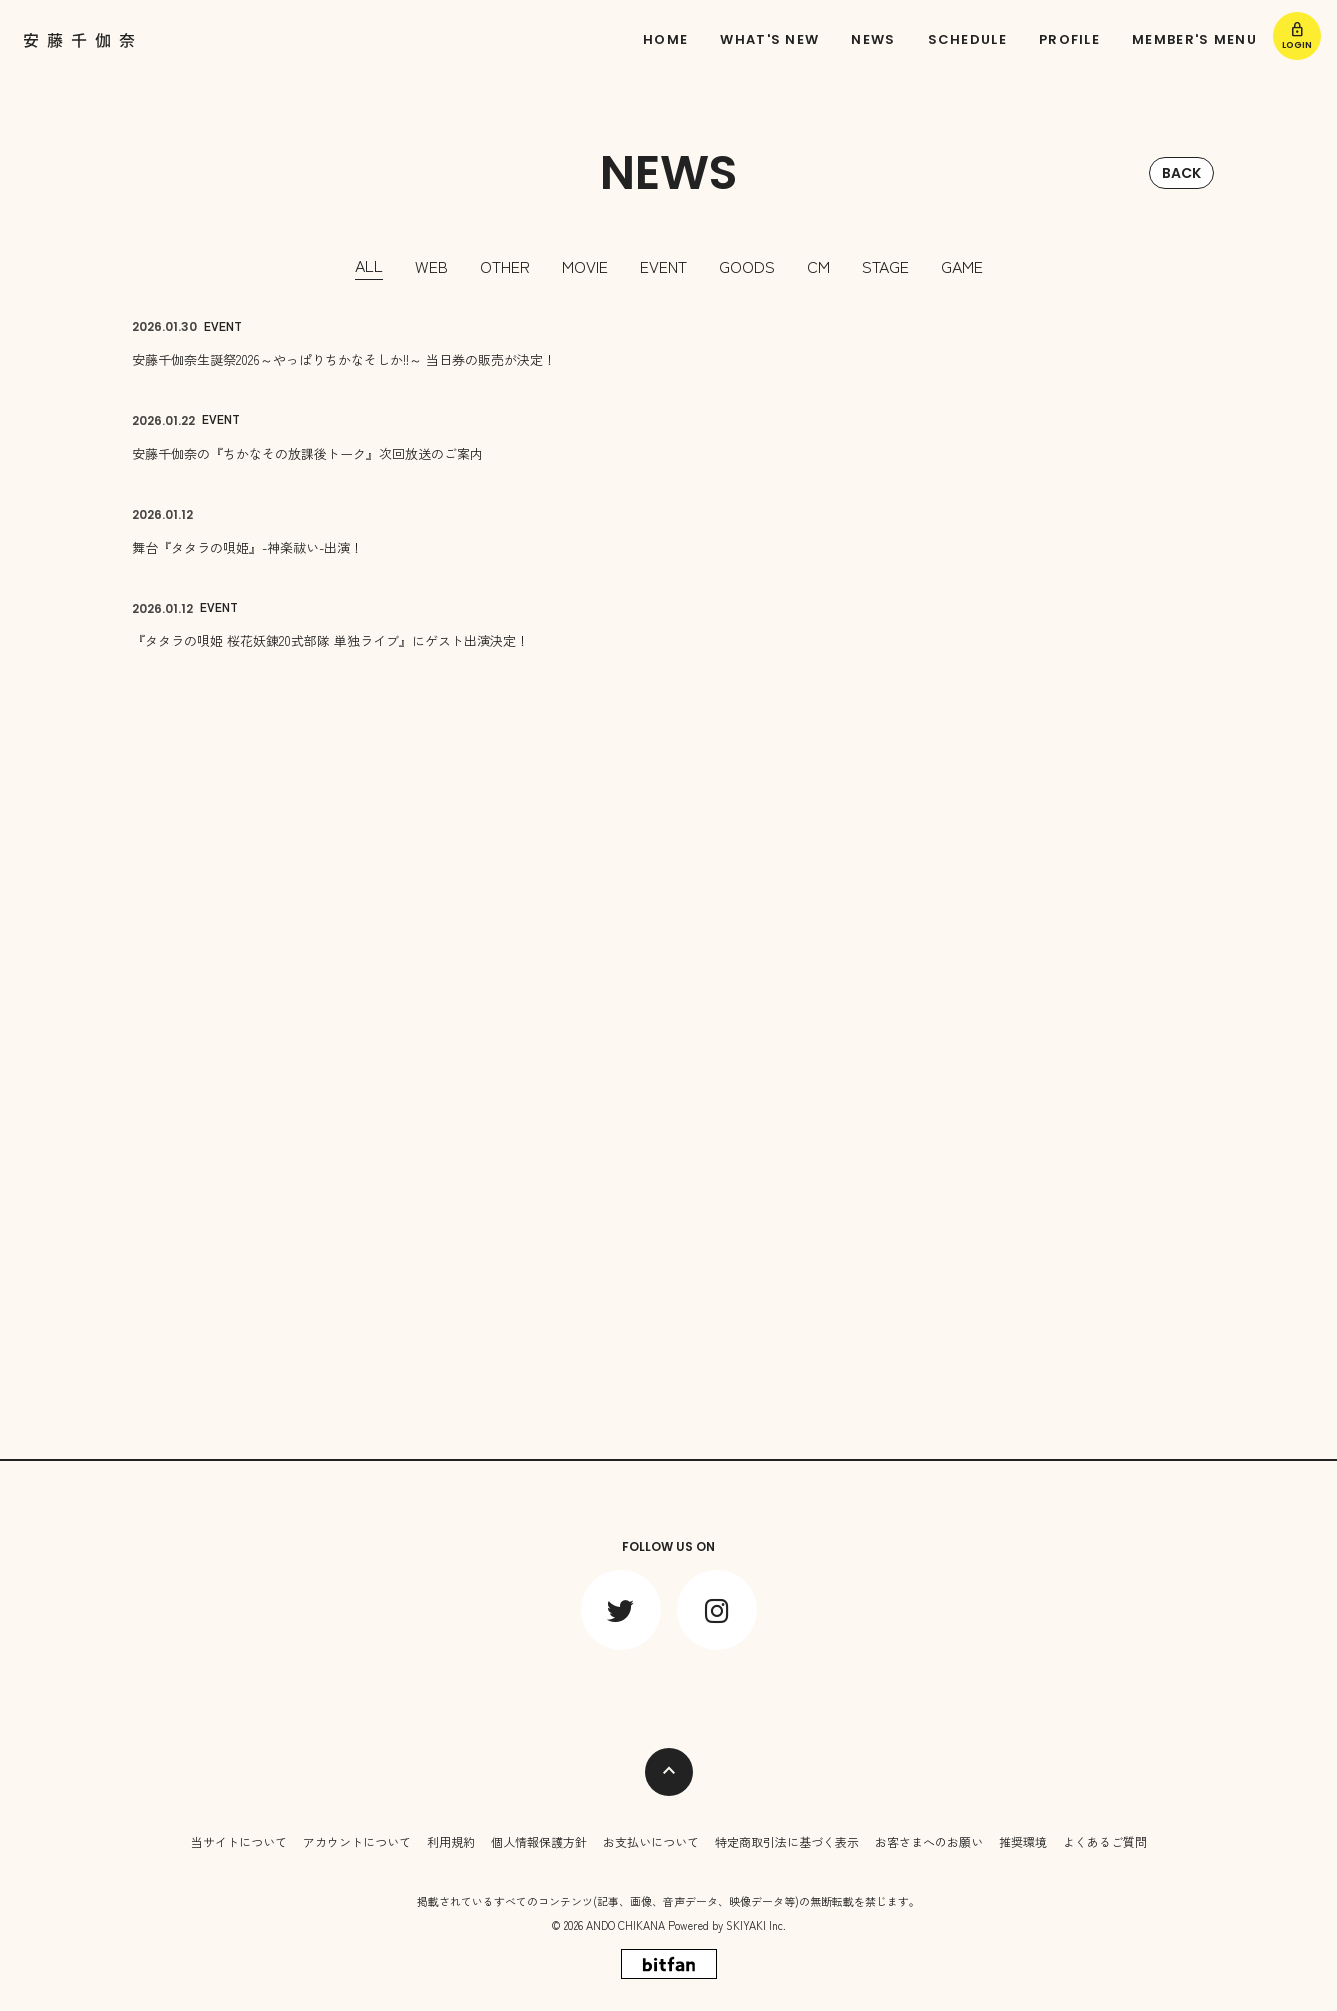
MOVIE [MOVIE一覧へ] (585, 266)
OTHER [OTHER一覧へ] (505, 266)
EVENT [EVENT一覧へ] (663, 266)
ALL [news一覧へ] (369, 265)
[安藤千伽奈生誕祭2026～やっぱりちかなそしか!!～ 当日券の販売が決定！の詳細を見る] (669, 344)
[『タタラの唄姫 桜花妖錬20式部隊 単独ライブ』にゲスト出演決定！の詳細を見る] (669, 625)
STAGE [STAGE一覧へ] (885, 266)
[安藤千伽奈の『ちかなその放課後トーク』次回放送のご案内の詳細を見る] (669, 437)
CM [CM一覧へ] (818, 266)
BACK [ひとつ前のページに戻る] (1181, 173)
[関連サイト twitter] (621, 1610)
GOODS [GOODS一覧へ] (747, 266)
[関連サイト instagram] (717, 1610)
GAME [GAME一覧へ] (962, 266)
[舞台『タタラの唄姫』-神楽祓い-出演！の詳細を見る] (669, 531)
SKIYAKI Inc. (756, 1925)
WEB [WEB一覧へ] (431, 266)
